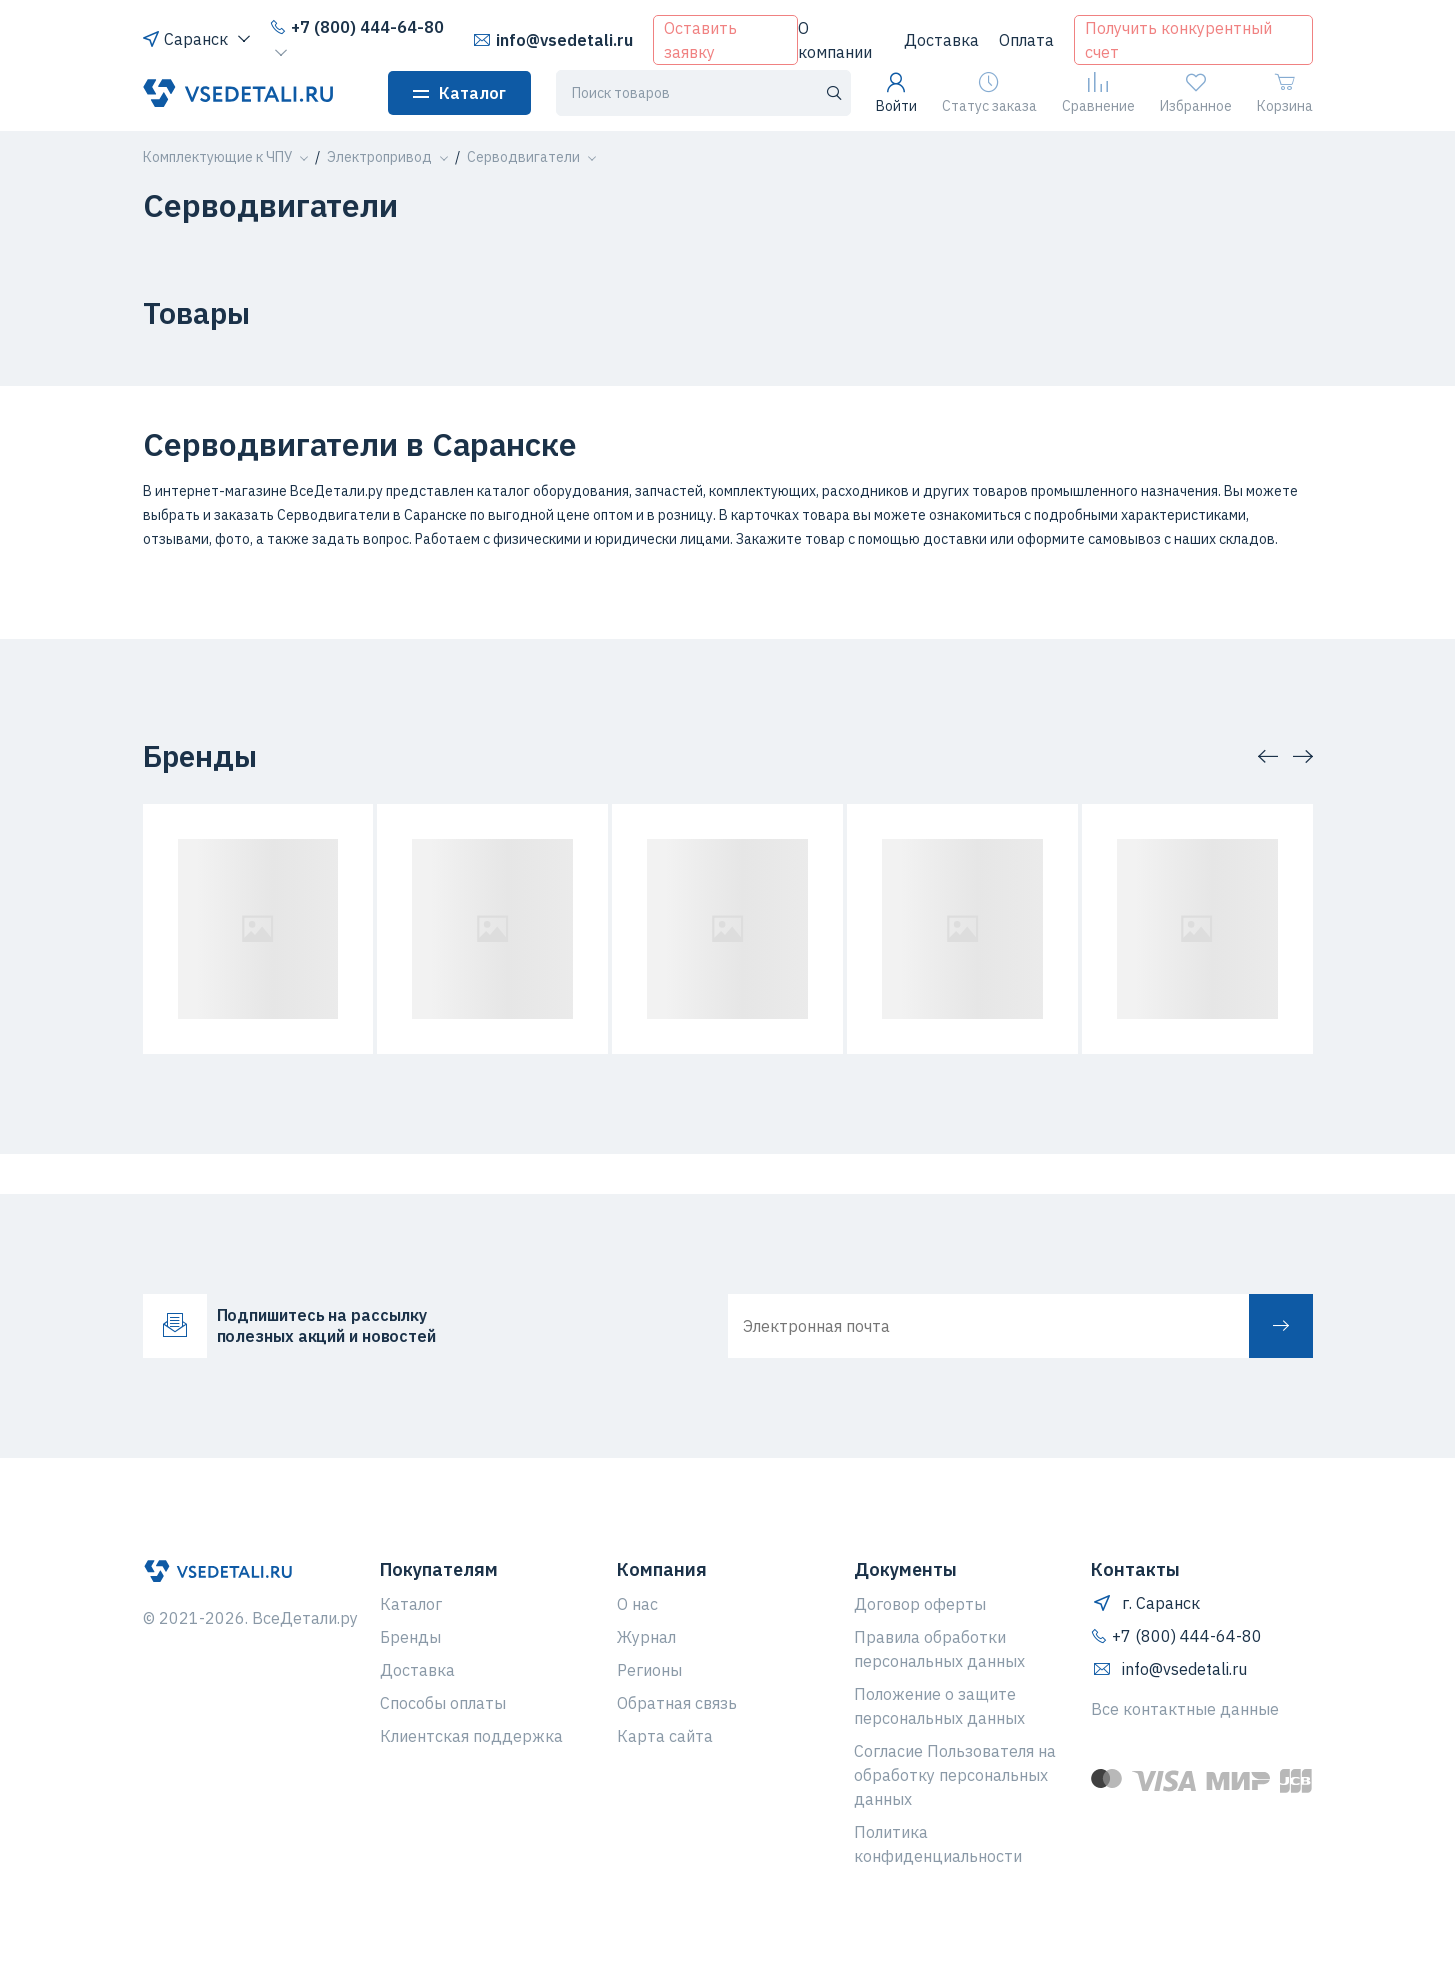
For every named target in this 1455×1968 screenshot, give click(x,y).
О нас (637, 1604)
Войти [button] (896, 93)
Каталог (459, 93)
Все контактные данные (1185, 1709)
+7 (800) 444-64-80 (357, 27)
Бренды (410, 1637)
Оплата (1026, 40)
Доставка (941, 40)
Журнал (646, 1637)
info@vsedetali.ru (553, 40)
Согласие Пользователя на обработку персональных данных (955, 1775)
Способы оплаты (443, 1703)
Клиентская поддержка (471, 1736)
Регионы (649, 1670)
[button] (217, 157)
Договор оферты (920, 1604)
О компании (835, 40)
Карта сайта (665, 1736)
